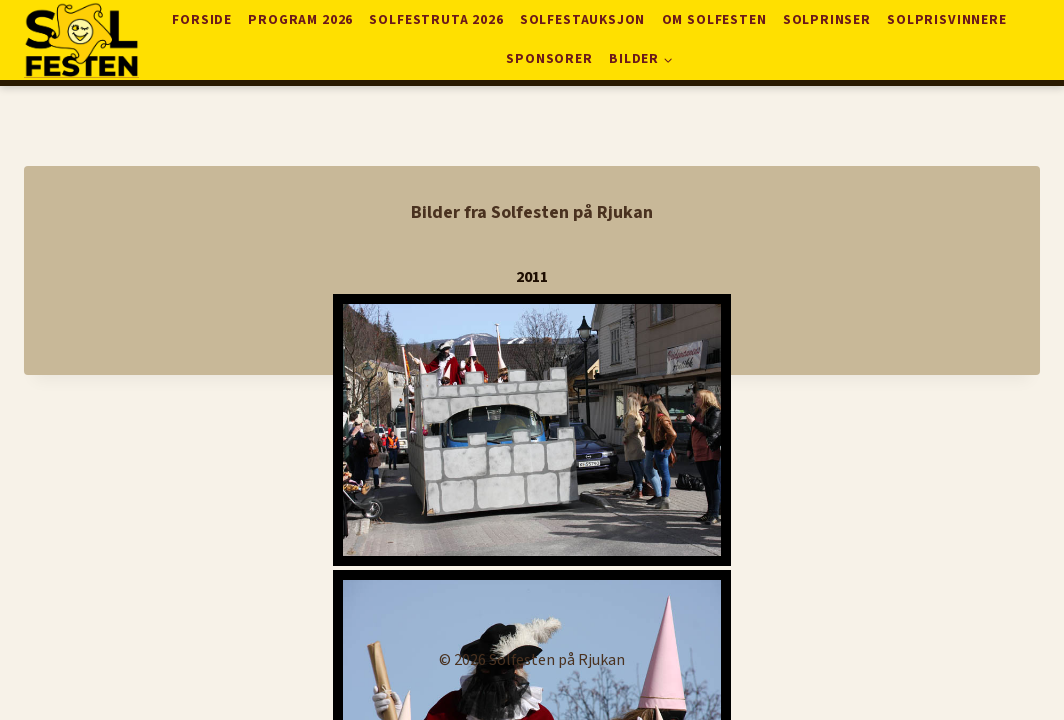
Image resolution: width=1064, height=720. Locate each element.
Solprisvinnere (946, 19)
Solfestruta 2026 (436, 19)
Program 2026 (300, 19)
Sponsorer (549, 58)
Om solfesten (714, 19)
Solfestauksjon (582, 19)
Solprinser (827, 19)
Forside (202, 19)
